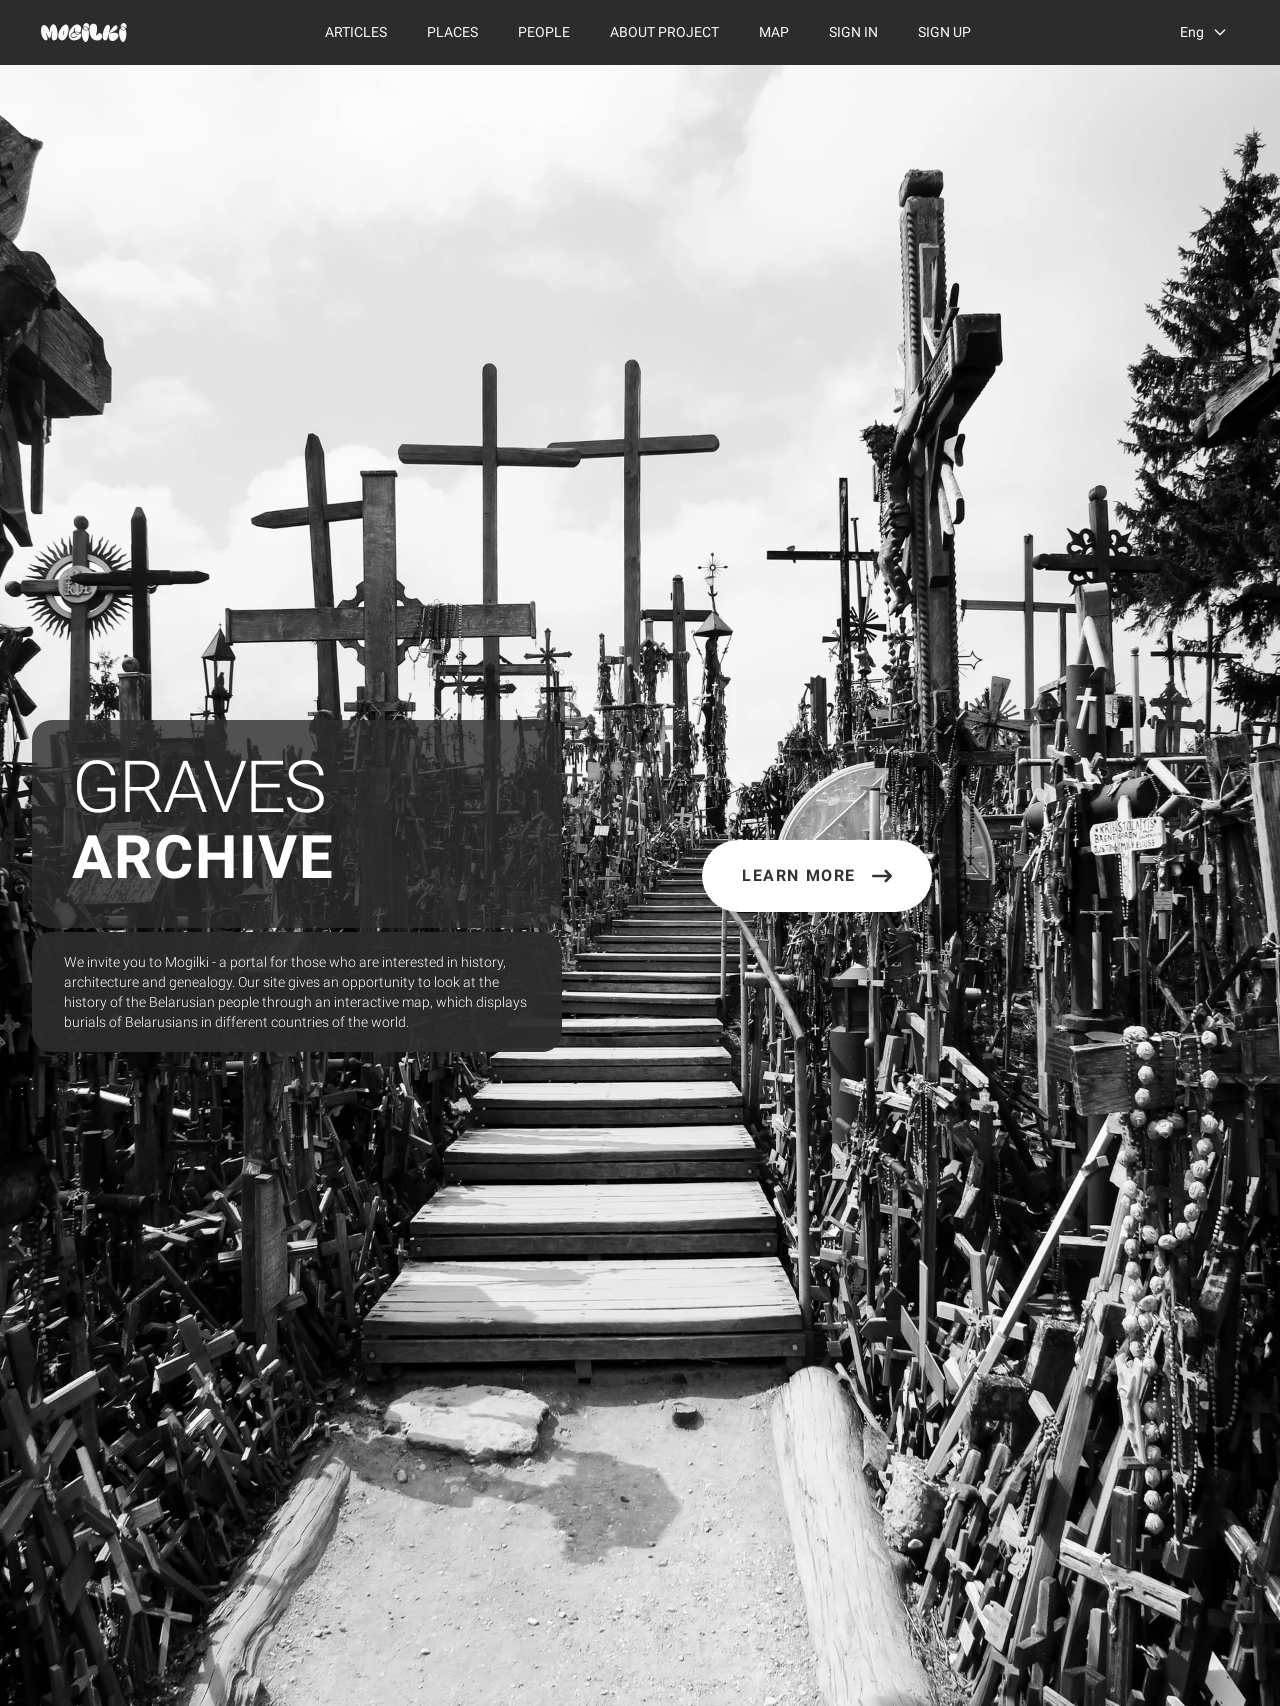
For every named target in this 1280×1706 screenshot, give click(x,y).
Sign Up (944, 32)
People (544, 32)
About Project (664, 32)
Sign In (853, 32)
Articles (356, 32)
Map (774, 32)
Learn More (817, 876)
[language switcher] (1204, 32)
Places (452, 32)
